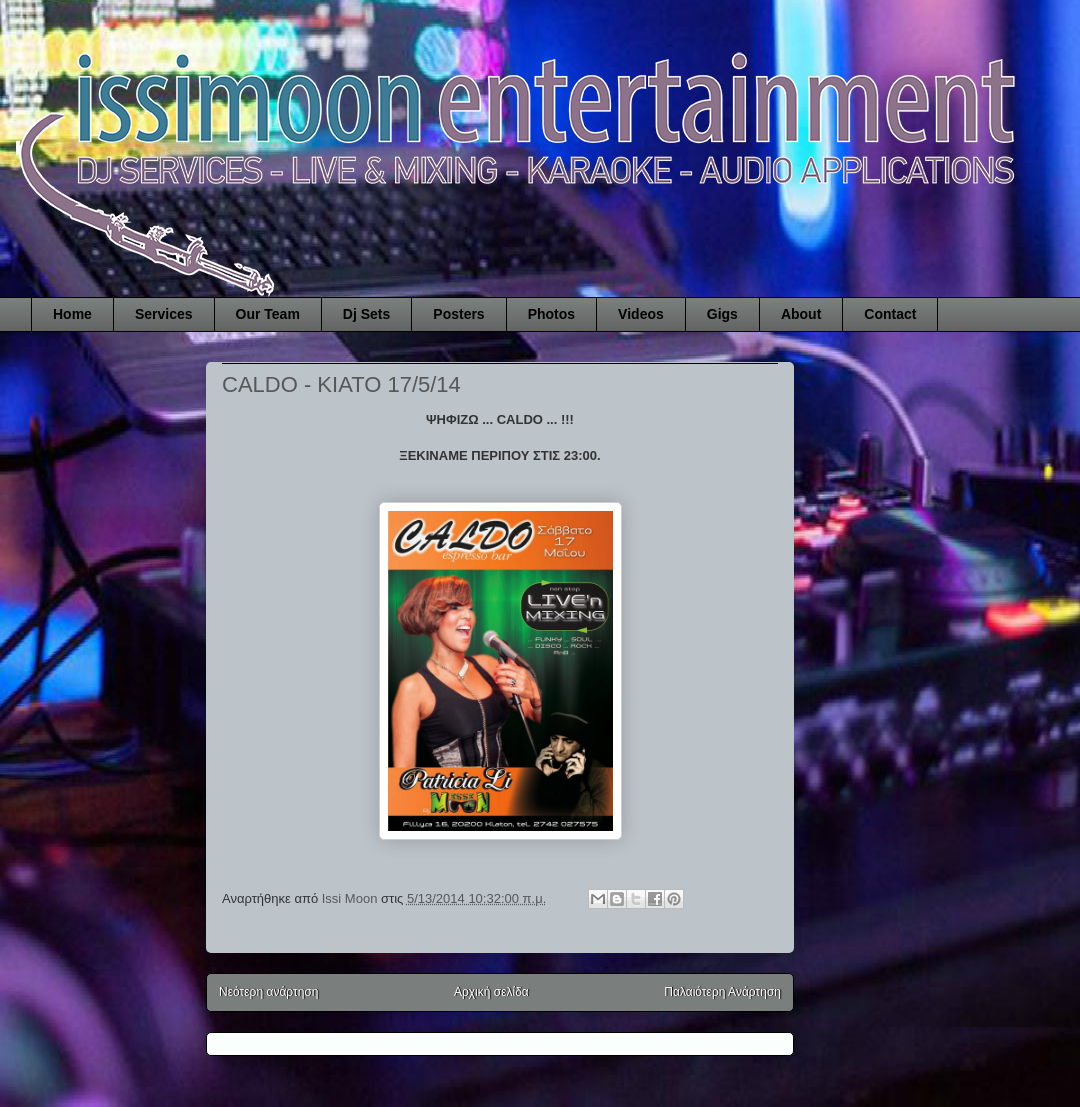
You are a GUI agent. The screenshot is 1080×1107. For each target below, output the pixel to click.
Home (72, 314)
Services (164, 314)
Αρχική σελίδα (491, 992)
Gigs (722, 314)
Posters (458, 314)
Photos (551, 314)
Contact (890, 314)
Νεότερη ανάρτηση (268, 992)
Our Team (268, 314)
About (801, 314)
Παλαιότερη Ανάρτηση (722, 992)
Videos (641, 314)
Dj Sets (366, 314)
